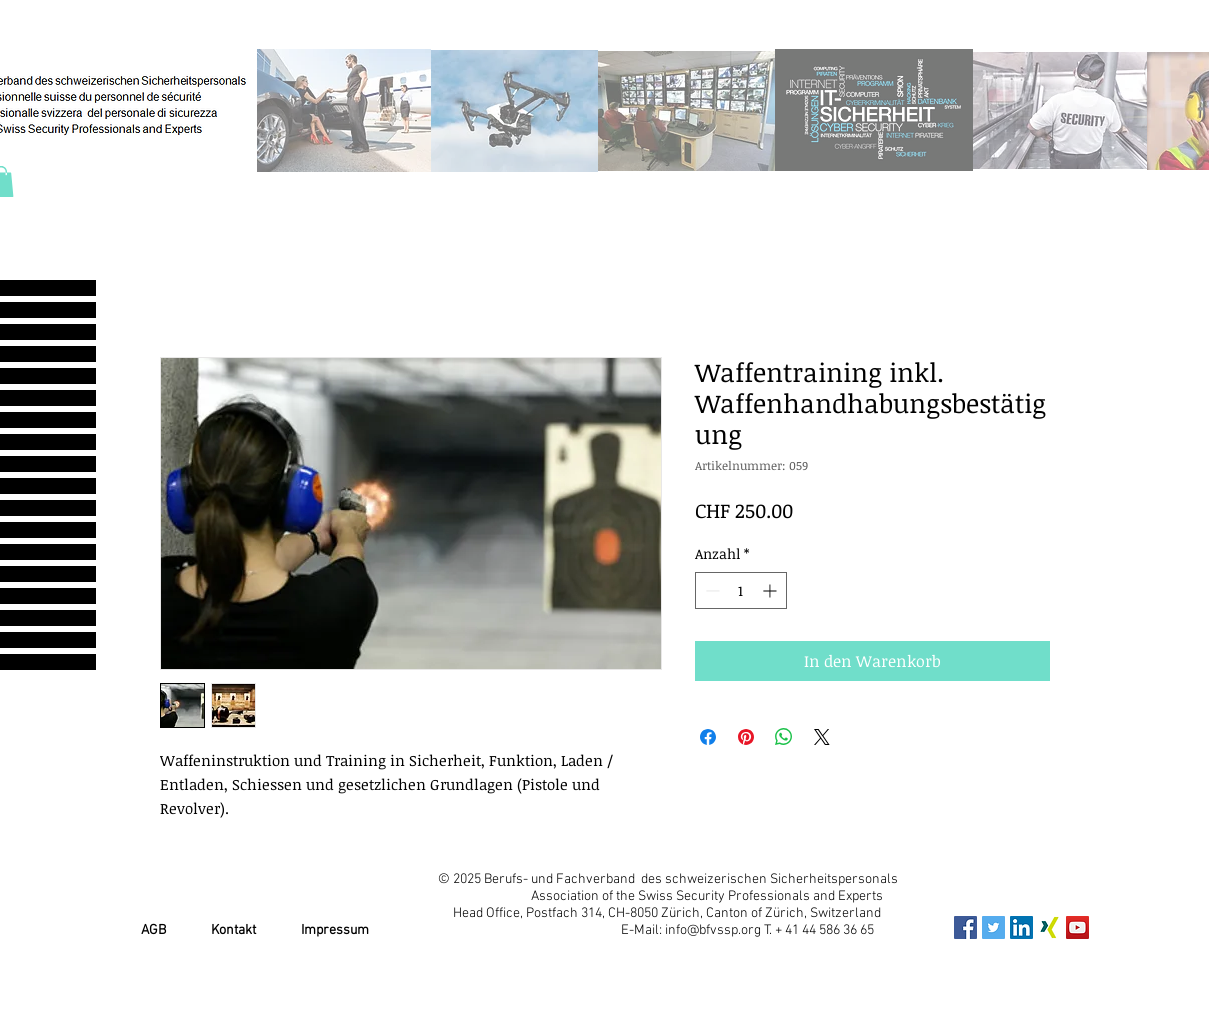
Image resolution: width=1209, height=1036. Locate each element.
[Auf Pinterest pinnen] (746, 737)
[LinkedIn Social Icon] (1021, 927)
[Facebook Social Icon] (965, 927)
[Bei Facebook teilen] (708, 737)
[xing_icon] (1049, 927)
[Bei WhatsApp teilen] (784, 737)
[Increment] (771, 590)
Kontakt (233, 930)
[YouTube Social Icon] (1077, 927)
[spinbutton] (741, 590)
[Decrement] (710, 590)
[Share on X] (822, 737)
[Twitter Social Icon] (993, 927)
